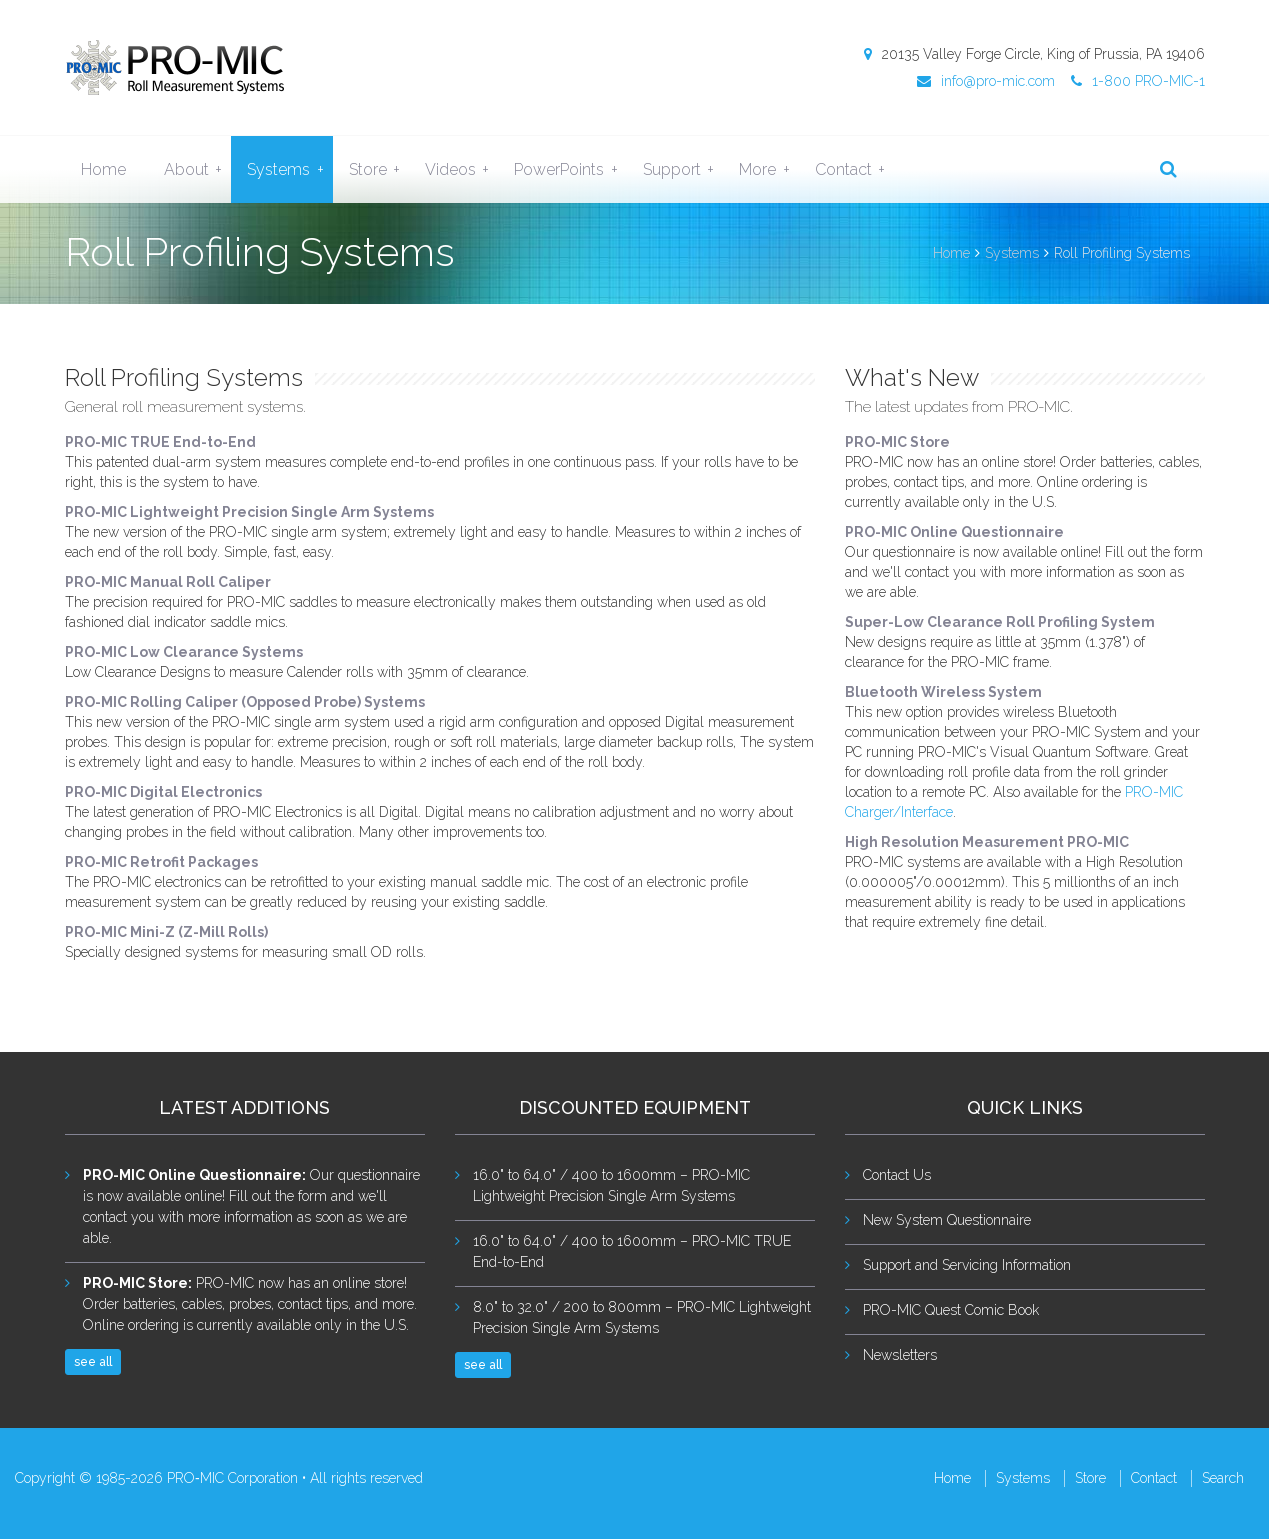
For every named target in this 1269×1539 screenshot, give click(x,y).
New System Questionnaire (947, 1220)
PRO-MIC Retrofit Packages (161, 862)
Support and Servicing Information (967, 1265)
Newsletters (900, 1355)
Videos (461, 170)
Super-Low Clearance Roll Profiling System (1000, 622)
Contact (854, 170)
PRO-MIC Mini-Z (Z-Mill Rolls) (166, 932)
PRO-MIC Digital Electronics (163, 792)
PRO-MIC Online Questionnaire (954, 532)
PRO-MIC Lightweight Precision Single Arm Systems (249, 512)
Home (103, 169)
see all (93, 1362)
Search (1223, 1478)
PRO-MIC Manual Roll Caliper (168, 582)
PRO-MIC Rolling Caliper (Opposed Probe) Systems (245, 702)
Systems (289, 170)
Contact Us (897, 1175)
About (197, 170)
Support (683, 170)
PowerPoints (570, 170)
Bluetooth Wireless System (943, 692)
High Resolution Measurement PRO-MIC (987, 842)
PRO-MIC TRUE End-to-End (160, 442)
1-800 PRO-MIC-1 (1138, 81)
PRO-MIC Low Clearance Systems (184, 652)
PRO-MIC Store (897, 442)
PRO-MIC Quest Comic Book (951, 1310)
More (768, 170)
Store (379, 170)
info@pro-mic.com (986, 81)
